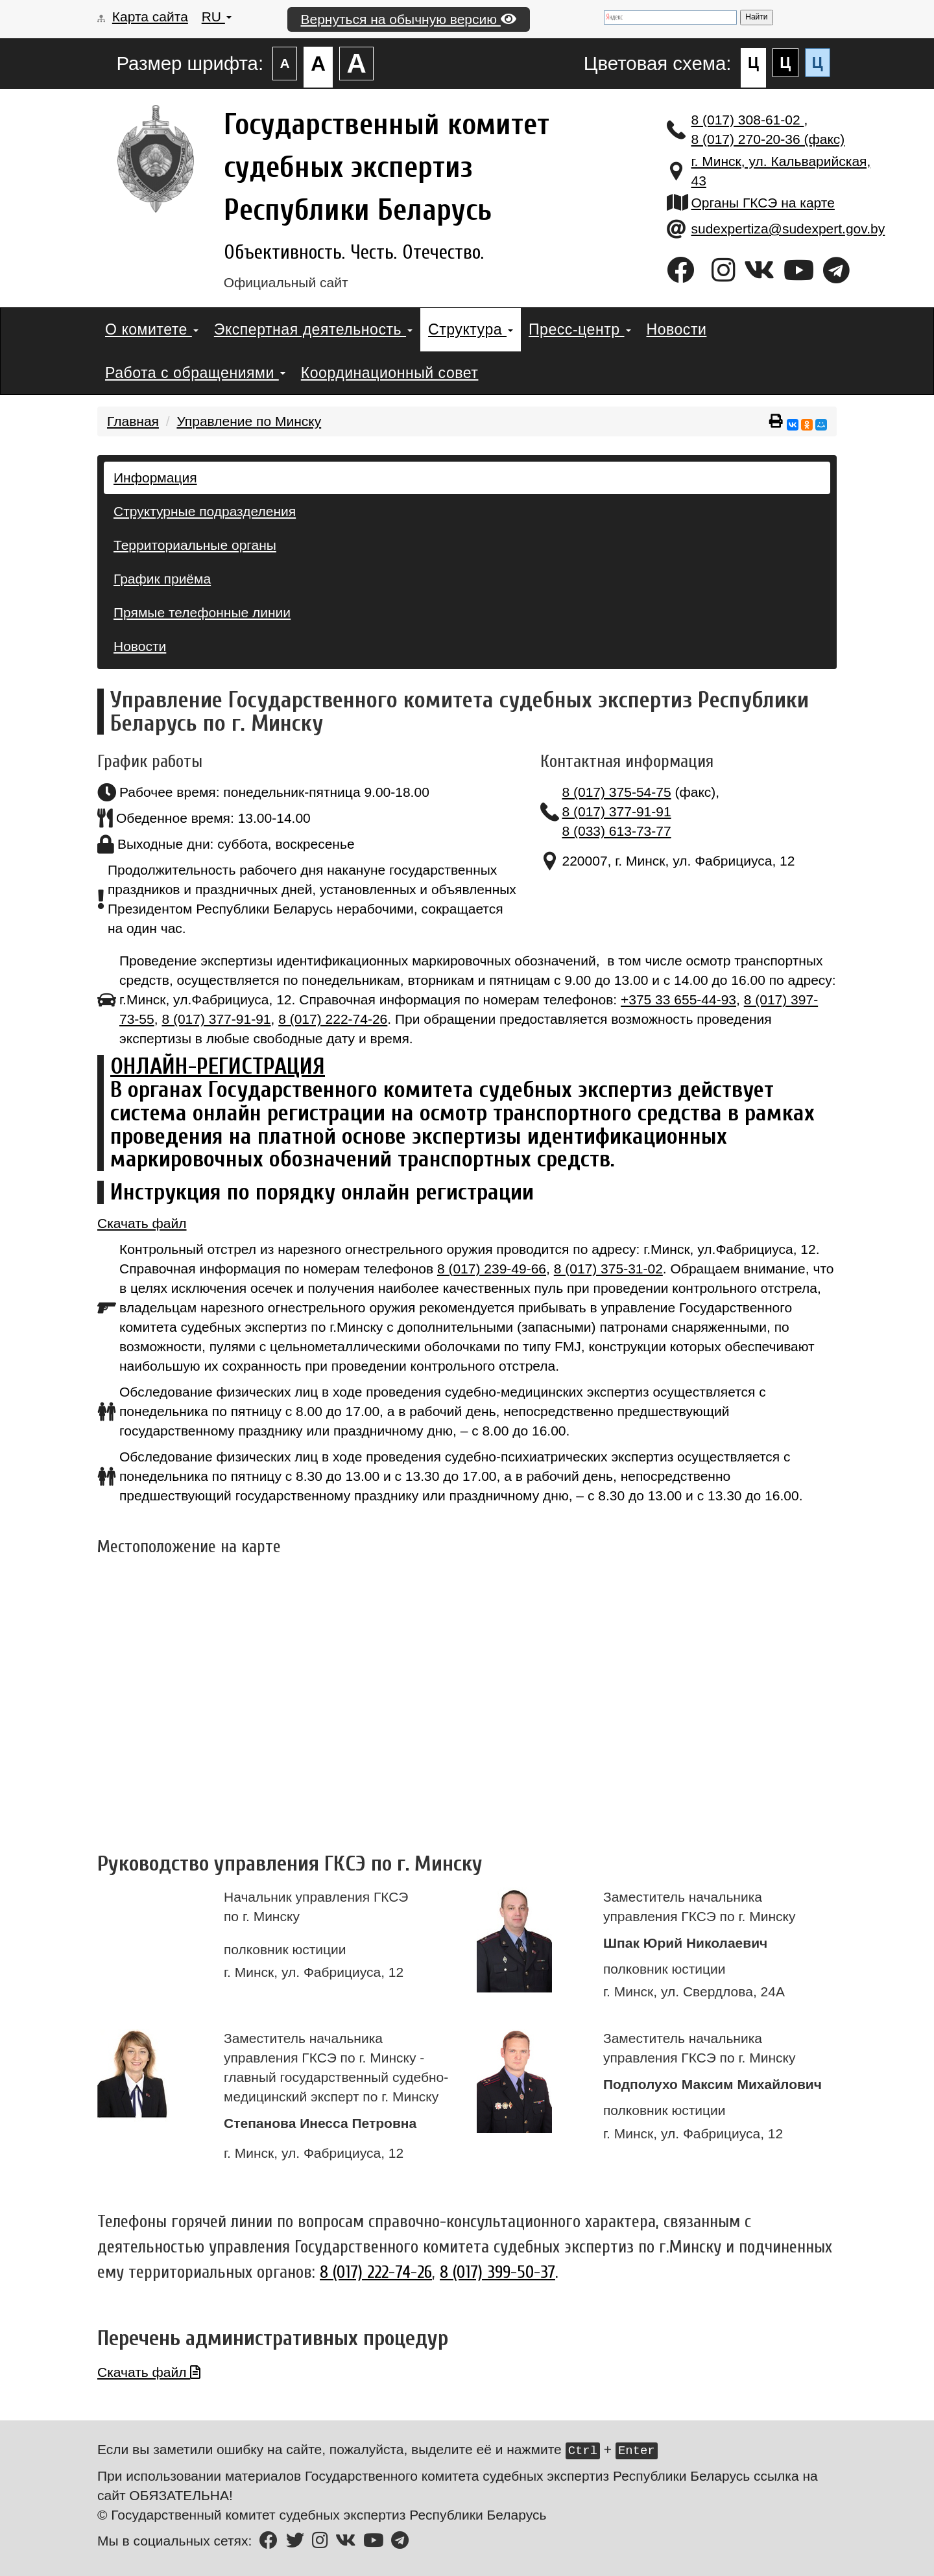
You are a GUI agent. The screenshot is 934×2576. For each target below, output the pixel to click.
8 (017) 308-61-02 (747, 119)
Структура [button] (470, 329)
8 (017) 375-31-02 (608, 1268)
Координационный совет (390, 372)
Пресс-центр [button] (579, 329)
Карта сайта (150, 16)
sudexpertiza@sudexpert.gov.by (788, 228)
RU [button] (217, 16)
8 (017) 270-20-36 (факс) (768, 139)
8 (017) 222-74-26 (332, 1018)
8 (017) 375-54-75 (616, 792)
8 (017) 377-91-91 (616, 811)
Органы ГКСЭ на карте (763, 202)
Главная (133, 421)
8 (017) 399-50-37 (497, 2272)
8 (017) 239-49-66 (491, 1268)
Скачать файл (142, 1223)
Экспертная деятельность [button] (313, 329)
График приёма (162, 578)
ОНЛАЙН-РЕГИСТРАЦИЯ (217, 1066)
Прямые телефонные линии (202, 612)
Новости (677, 329)
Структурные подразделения (205, 511)
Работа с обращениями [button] (195, 372)
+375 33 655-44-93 (678, 999)
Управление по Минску (248, 421)
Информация (155, 477)
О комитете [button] (151, 329)
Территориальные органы (195, 545)
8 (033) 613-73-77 (616, 830)
